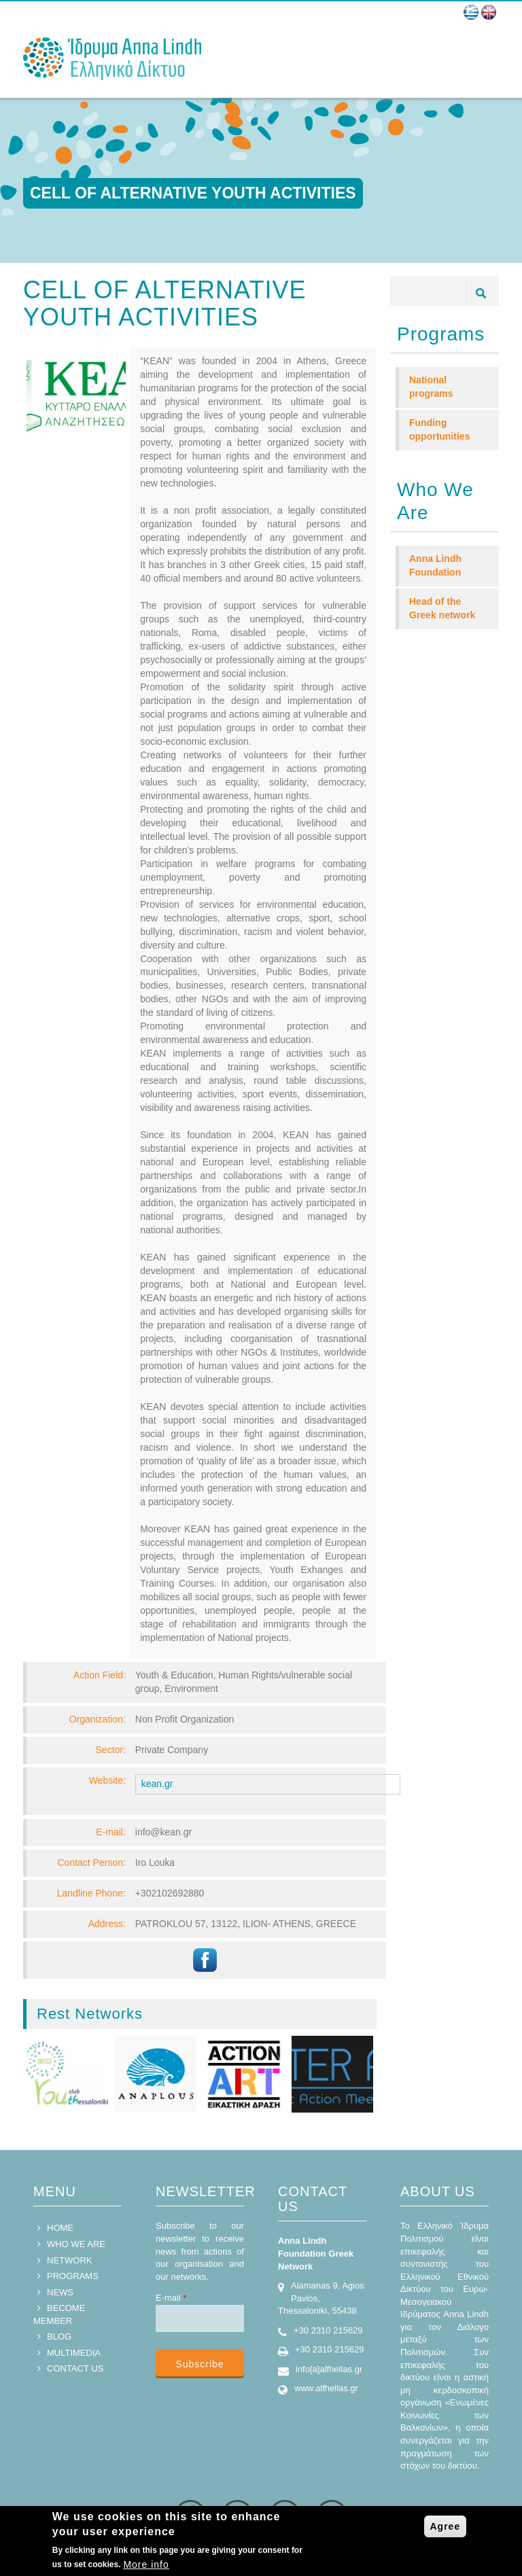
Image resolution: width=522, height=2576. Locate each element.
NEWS (60, 2292)
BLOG (59, 2336)
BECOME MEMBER (59, 2314)
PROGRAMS (73, 2276)
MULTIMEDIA (74, 2353)
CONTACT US (75, 2368)
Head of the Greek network (442, 608)
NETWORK (69, 2260)
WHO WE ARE (76, 2244)
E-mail (171, 2298)
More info (146, 2564)
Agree (445, 2526)
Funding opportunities (439, 429)
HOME (60, 2228)
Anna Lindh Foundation (435, 565)
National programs (431, 386)
